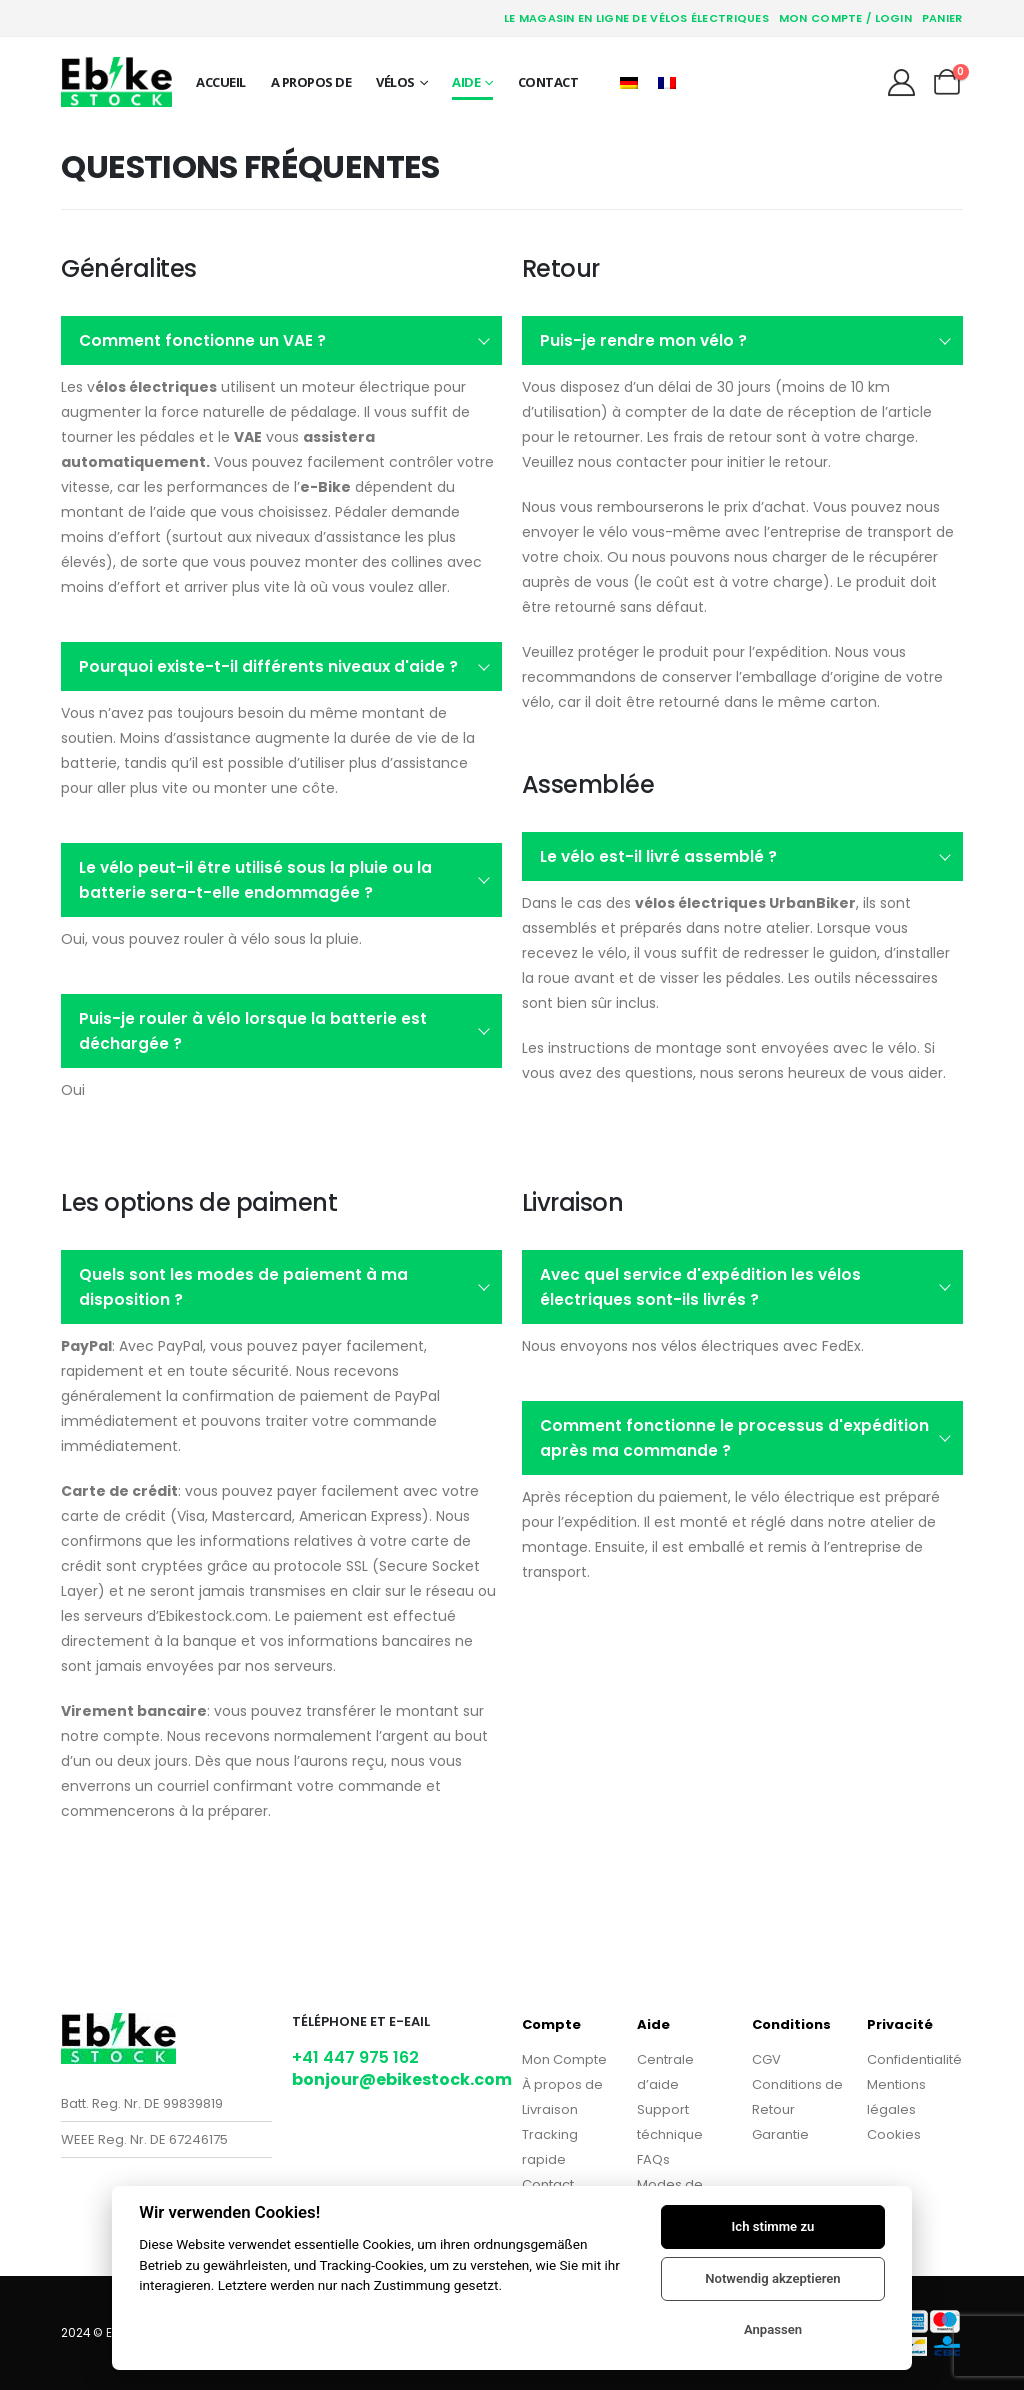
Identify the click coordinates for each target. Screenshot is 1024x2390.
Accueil (221, 82)
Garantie (780, 2134)
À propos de (562, 2084)
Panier (942, 18)
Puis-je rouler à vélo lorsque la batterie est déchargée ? (253, 1031)
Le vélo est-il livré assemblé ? (658, 856)
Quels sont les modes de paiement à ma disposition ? (243, 1287)
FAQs (653, 2159)
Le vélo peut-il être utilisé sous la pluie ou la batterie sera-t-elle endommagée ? (255, 880)
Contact (548, 82)
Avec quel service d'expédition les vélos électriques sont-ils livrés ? (700, 1287)
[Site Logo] (116, 81)
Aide (466, 82)
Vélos (395, 82)
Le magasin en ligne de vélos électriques (636, 18)
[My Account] (901, 82)
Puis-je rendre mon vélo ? (643, 340)
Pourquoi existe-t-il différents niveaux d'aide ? (268, 666)
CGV (766, 2059)
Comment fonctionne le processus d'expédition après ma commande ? (734, 1438)
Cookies (894, 2134)
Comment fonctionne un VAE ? (202, 340)
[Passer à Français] (667, 81)
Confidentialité (914, 2059)
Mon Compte (564, 2059)
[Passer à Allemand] (629, 81)
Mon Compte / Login (845, 18)
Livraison (550, 2109)
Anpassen (773, 2329)
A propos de (311, 82)
